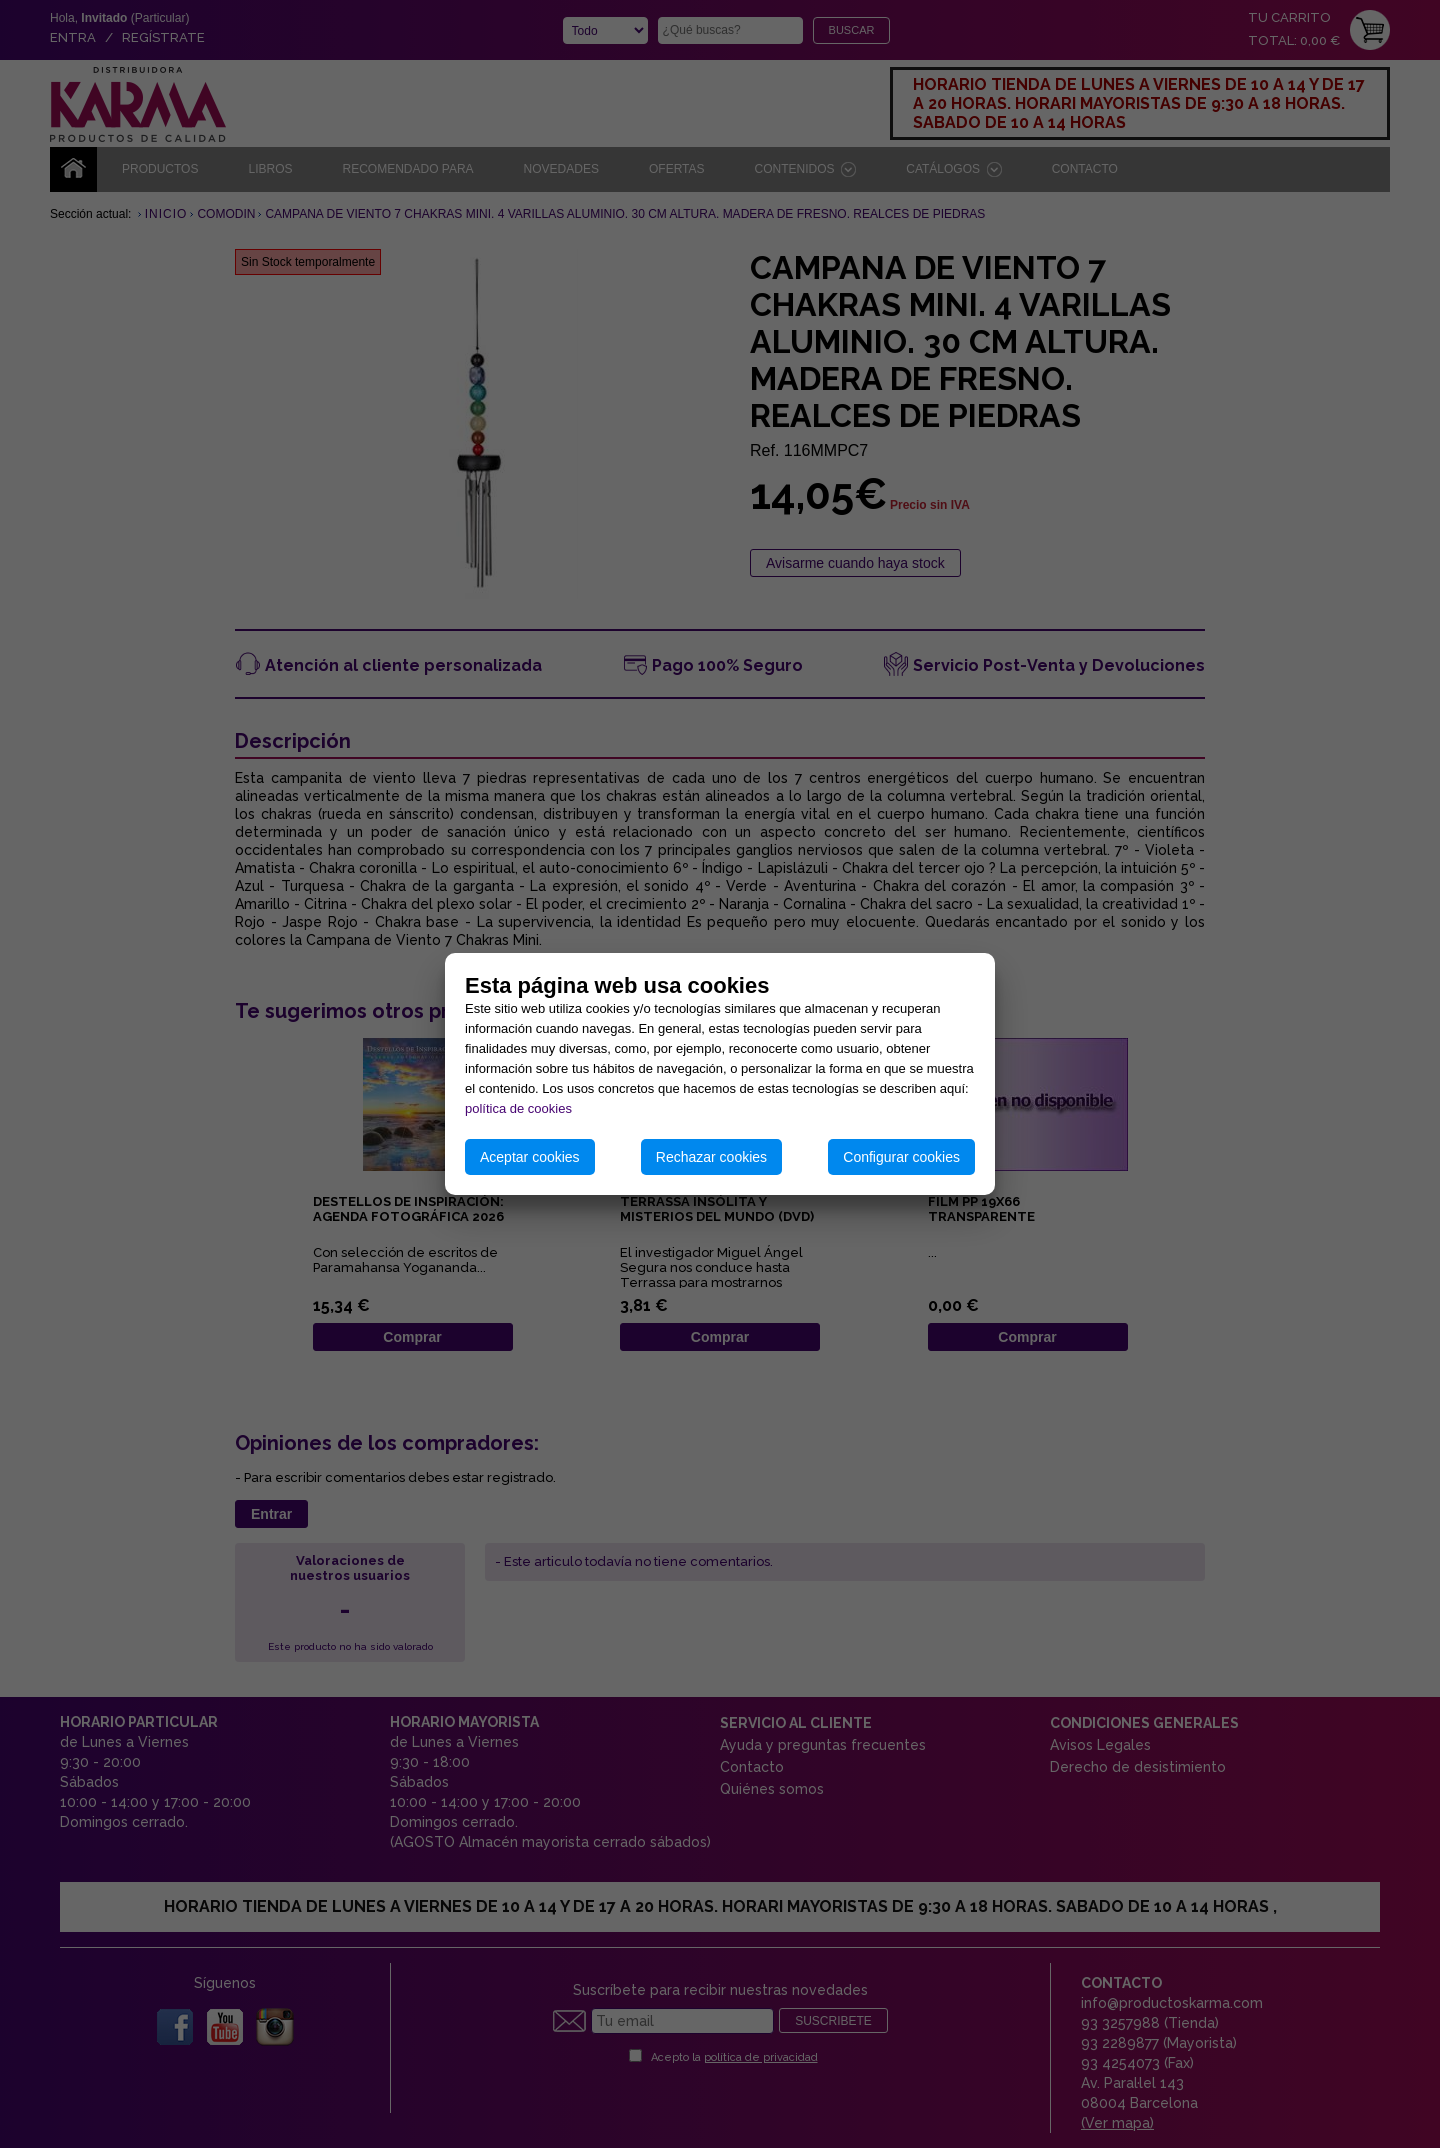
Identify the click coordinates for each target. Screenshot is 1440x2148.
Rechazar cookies (711, 1157)
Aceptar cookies (530, 1157)
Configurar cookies (901, 1157)
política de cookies (518, 1108)
